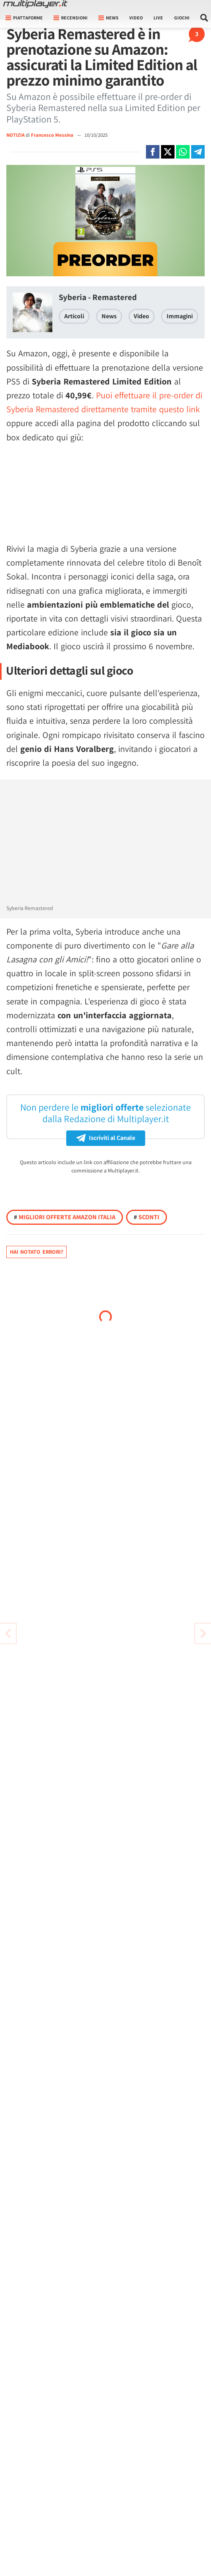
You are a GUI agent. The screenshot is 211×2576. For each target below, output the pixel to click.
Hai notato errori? (36, 1251)
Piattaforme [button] (24, 18)
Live (158, 18)
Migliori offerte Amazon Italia (64, 1217)
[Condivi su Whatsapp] (183, 152)
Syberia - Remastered (98, 297)
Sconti (146, 1217)
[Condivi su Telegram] (198, 152)
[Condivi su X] (168, 152)
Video (136, 18)
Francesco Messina (53, 135)
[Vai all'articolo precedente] (203, 1633)
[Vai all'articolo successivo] (8, 1633)
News (109, 316)
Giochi (182, 18)
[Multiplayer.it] (35, 4)
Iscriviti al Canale (105, 1138)
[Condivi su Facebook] (152, 152)
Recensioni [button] (71, 18)
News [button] (108, 18)
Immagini (180, 316)
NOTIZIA (15, 135)
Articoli (74, 316)
